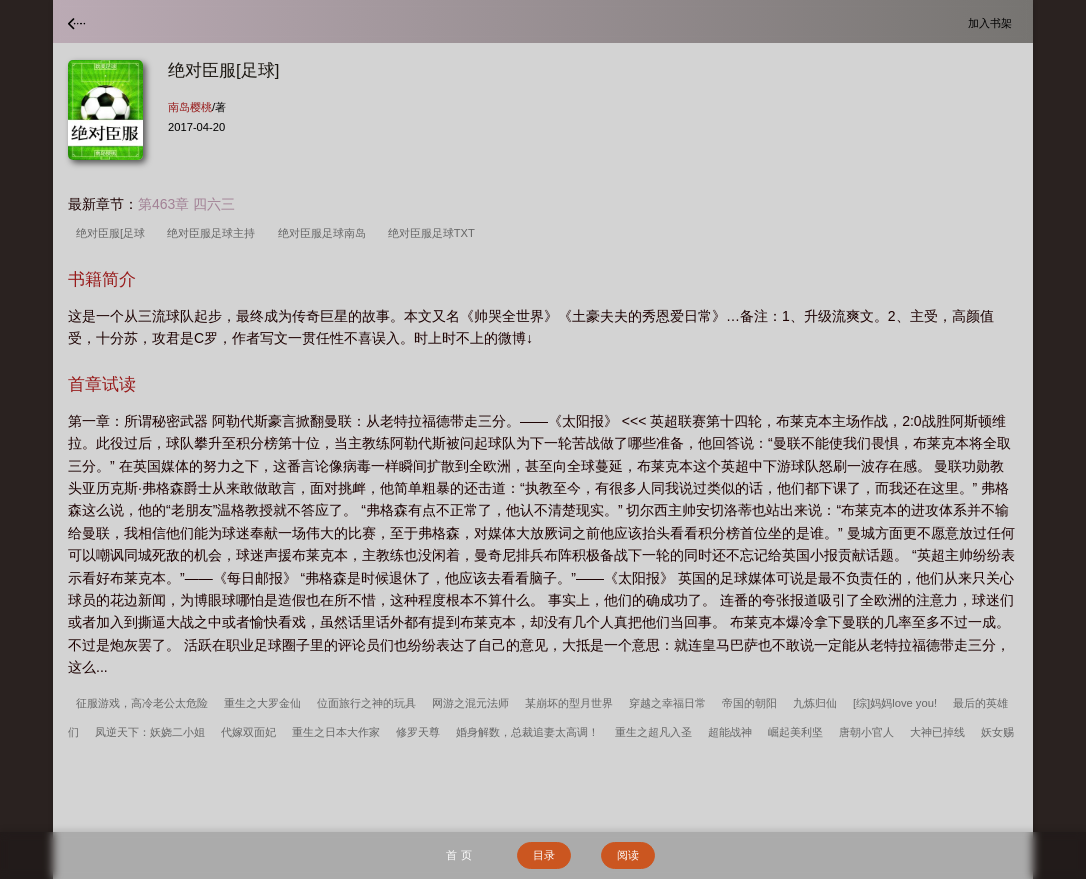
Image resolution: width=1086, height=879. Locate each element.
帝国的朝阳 (749, 703)
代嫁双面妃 (248, 732)
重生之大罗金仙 (262, 703)
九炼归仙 (815, 703)
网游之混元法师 (470, 703)
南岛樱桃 (190, 107)
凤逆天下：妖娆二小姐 (150, 732)
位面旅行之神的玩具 (366, 703)
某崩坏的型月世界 (569, 703)
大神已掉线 (937, 732)
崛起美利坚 (795, 732)
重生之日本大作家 (336, 732)
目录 (544, 855)
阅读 (628, 855)
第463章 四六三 (186, 204)
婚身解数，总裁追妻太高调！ (527, 732)
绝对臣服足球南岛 (325, 233)
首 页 (458, 855)
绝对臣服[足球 (113, 233)
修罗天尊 (418, 732)
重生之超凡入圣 (653, 732)
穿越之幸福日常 (667, 703)
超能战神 (730, 732)
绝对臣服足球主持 (214, 233)
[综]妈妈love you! (895, 703)
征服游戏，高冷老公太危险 (142, 703)
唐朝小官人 (866, 732)
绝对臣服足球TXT (434, 233)
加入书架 (993, 22)
